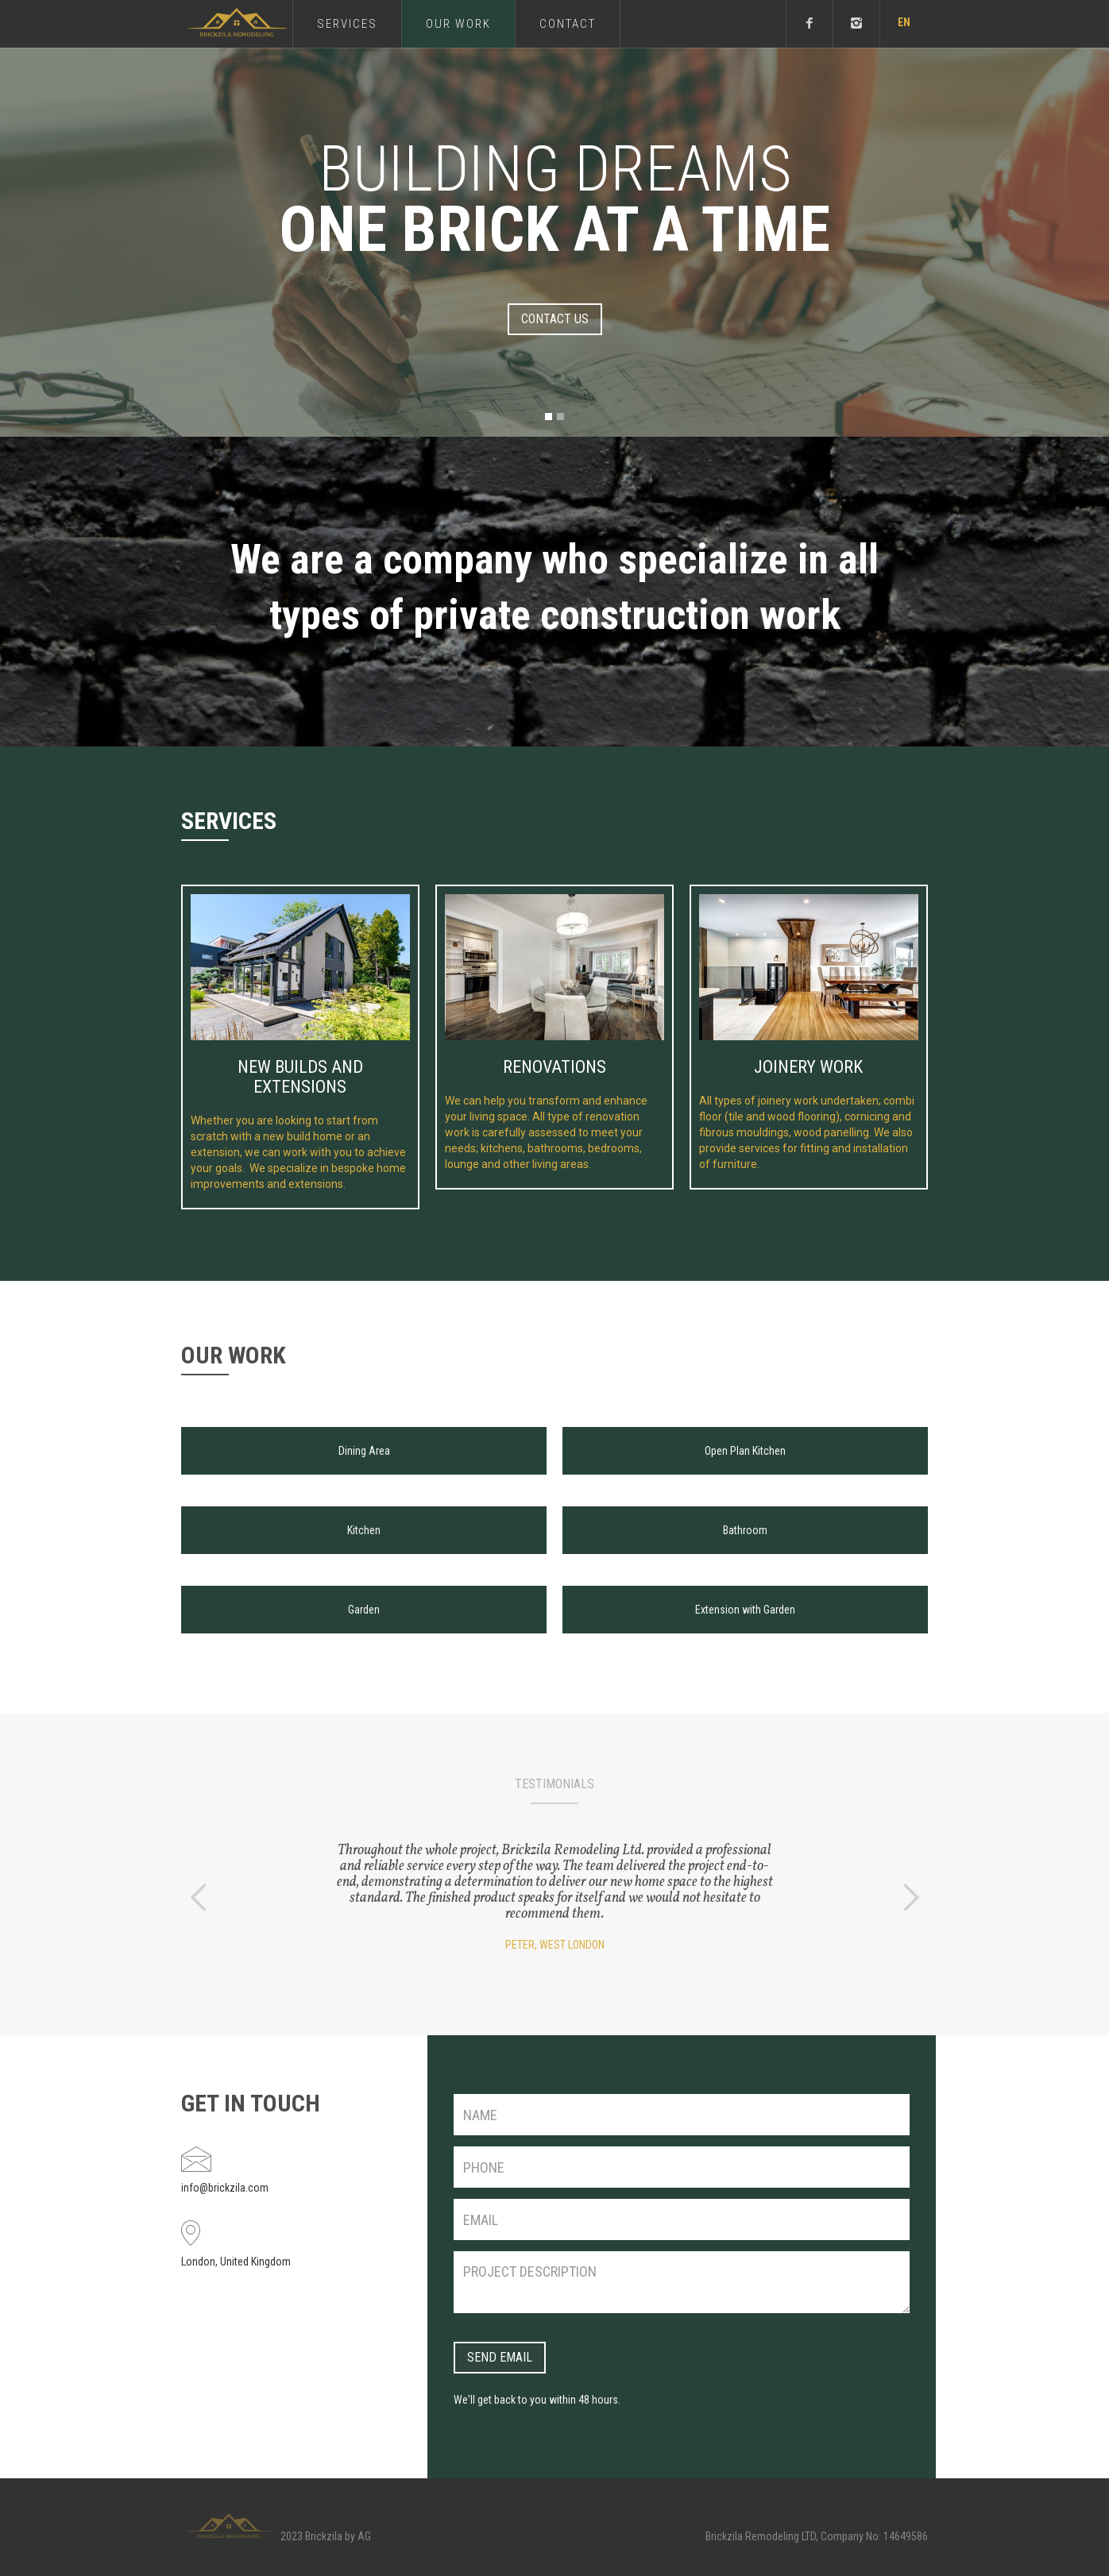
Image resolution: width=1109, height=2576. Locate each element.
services (347, 24)
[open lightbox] (364, 1443)
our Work (458, 24)
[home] (236, 23)
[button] (904, 24)
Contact (567, 24)
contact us (555, 318)
